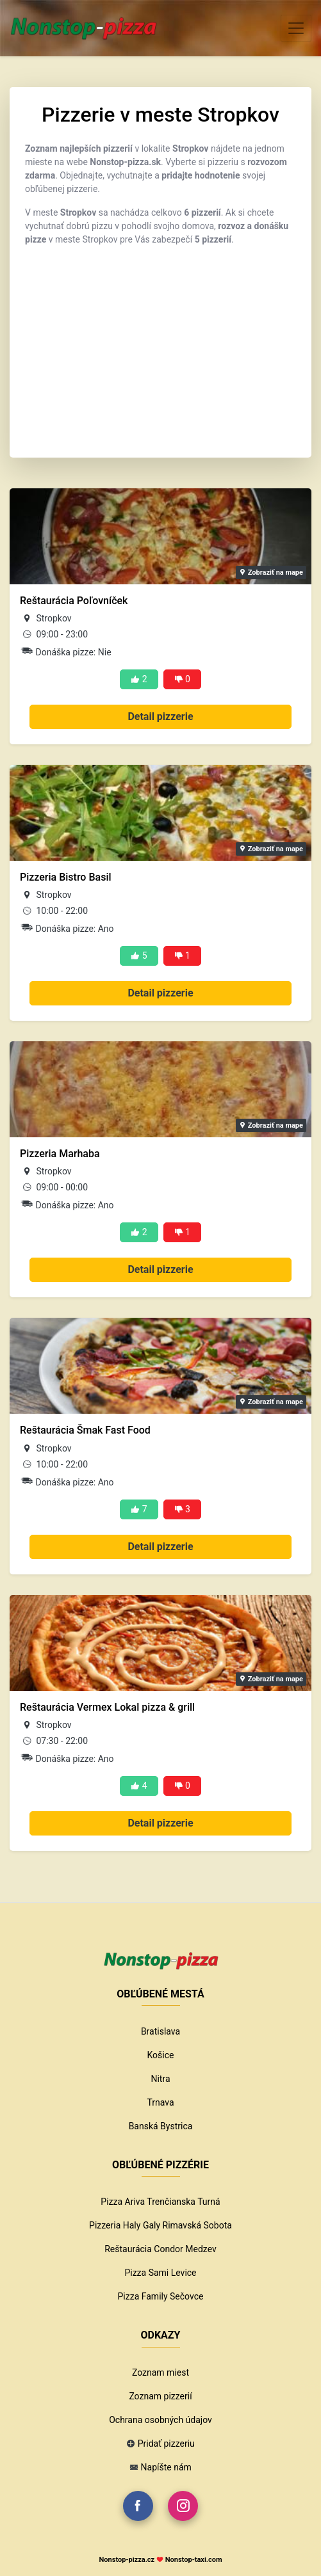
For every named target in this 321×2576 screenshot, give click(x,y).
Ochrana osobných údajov (160, 2420)
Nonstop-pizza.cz (126, 2560)
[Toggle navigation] (296, 28)
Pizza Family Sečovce (161, 2296)
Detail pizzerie (160, 716)
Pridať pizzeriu (166, 2443)
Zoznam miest (160, 2372)
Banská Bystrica (161, 2126)
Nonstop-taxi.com (193, 2560)
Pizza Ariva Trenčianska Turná (160, 2201)
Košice (160, 2055)
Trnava (160, 2102)
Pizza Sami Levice (160, 2273)
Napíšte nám (166, 2467)
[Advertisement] (160, 346)
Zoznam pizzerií (160, 2396)
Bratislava (160, 2031)
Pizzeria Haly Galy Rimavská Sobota (160, 2225)
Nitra (160, 2079)
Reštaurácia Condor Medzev (160, 2249)
